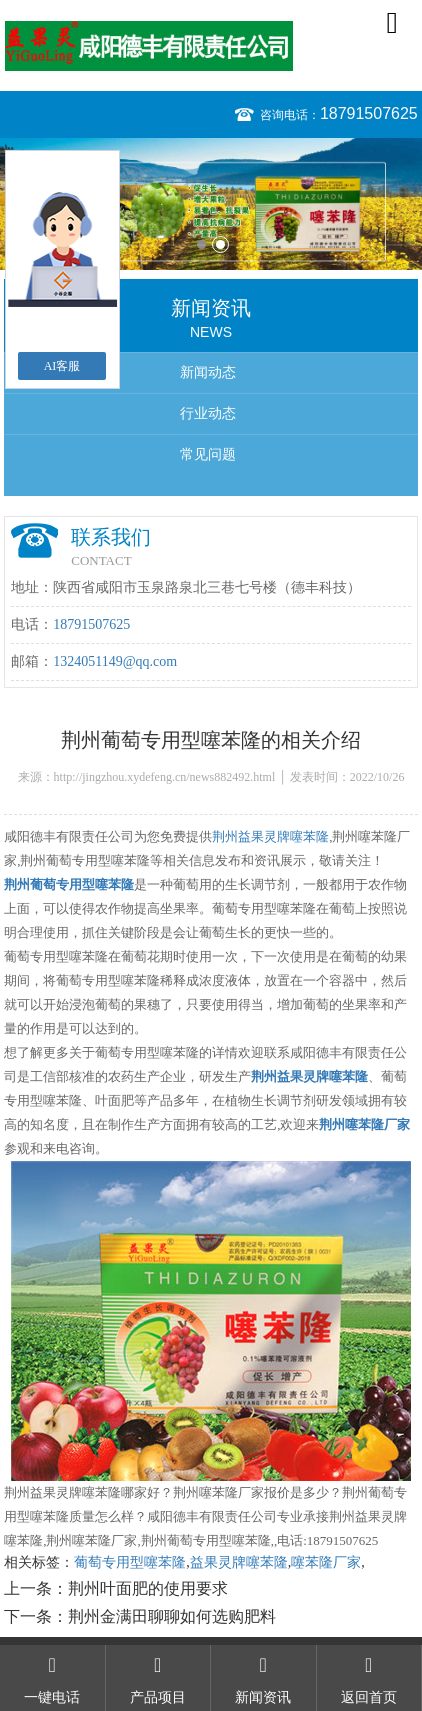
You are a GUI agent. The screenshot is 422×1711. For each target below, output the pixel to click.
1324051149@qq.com (115, 661)
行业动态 (208, 413)
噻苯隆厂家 (326, 1562)
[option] (211, 204)
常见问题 (208, 454)
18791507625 (369, 113)
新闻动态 (208, 372)
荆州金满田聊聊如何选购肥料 (172, 1616)
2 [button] (220, 244)
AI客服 (62, 366)
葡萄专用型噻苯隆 (130, 1562)
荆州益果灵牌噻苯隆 (270, 836)
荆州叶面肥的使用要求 (148, 1588)
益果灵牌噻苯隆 (239, 1562)
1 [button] (201, 244)
